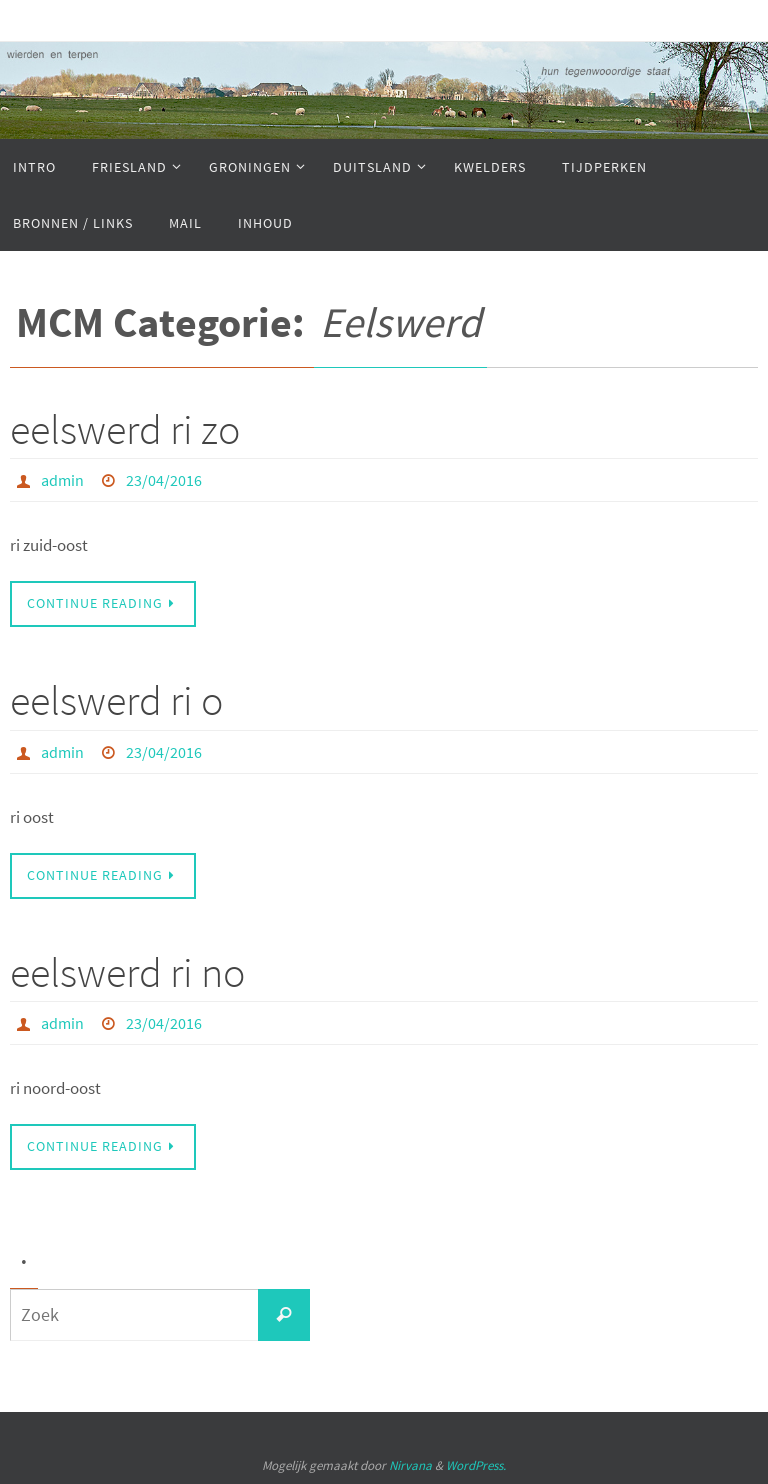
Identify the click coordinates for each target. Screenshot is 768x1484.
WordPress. (476, 1465)
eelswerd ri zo (125, 429)
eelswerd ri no (127, 972)
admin (62, 480)
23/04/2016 (164, 480)
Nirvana (410, 1465)
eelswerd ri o (116, 700)
